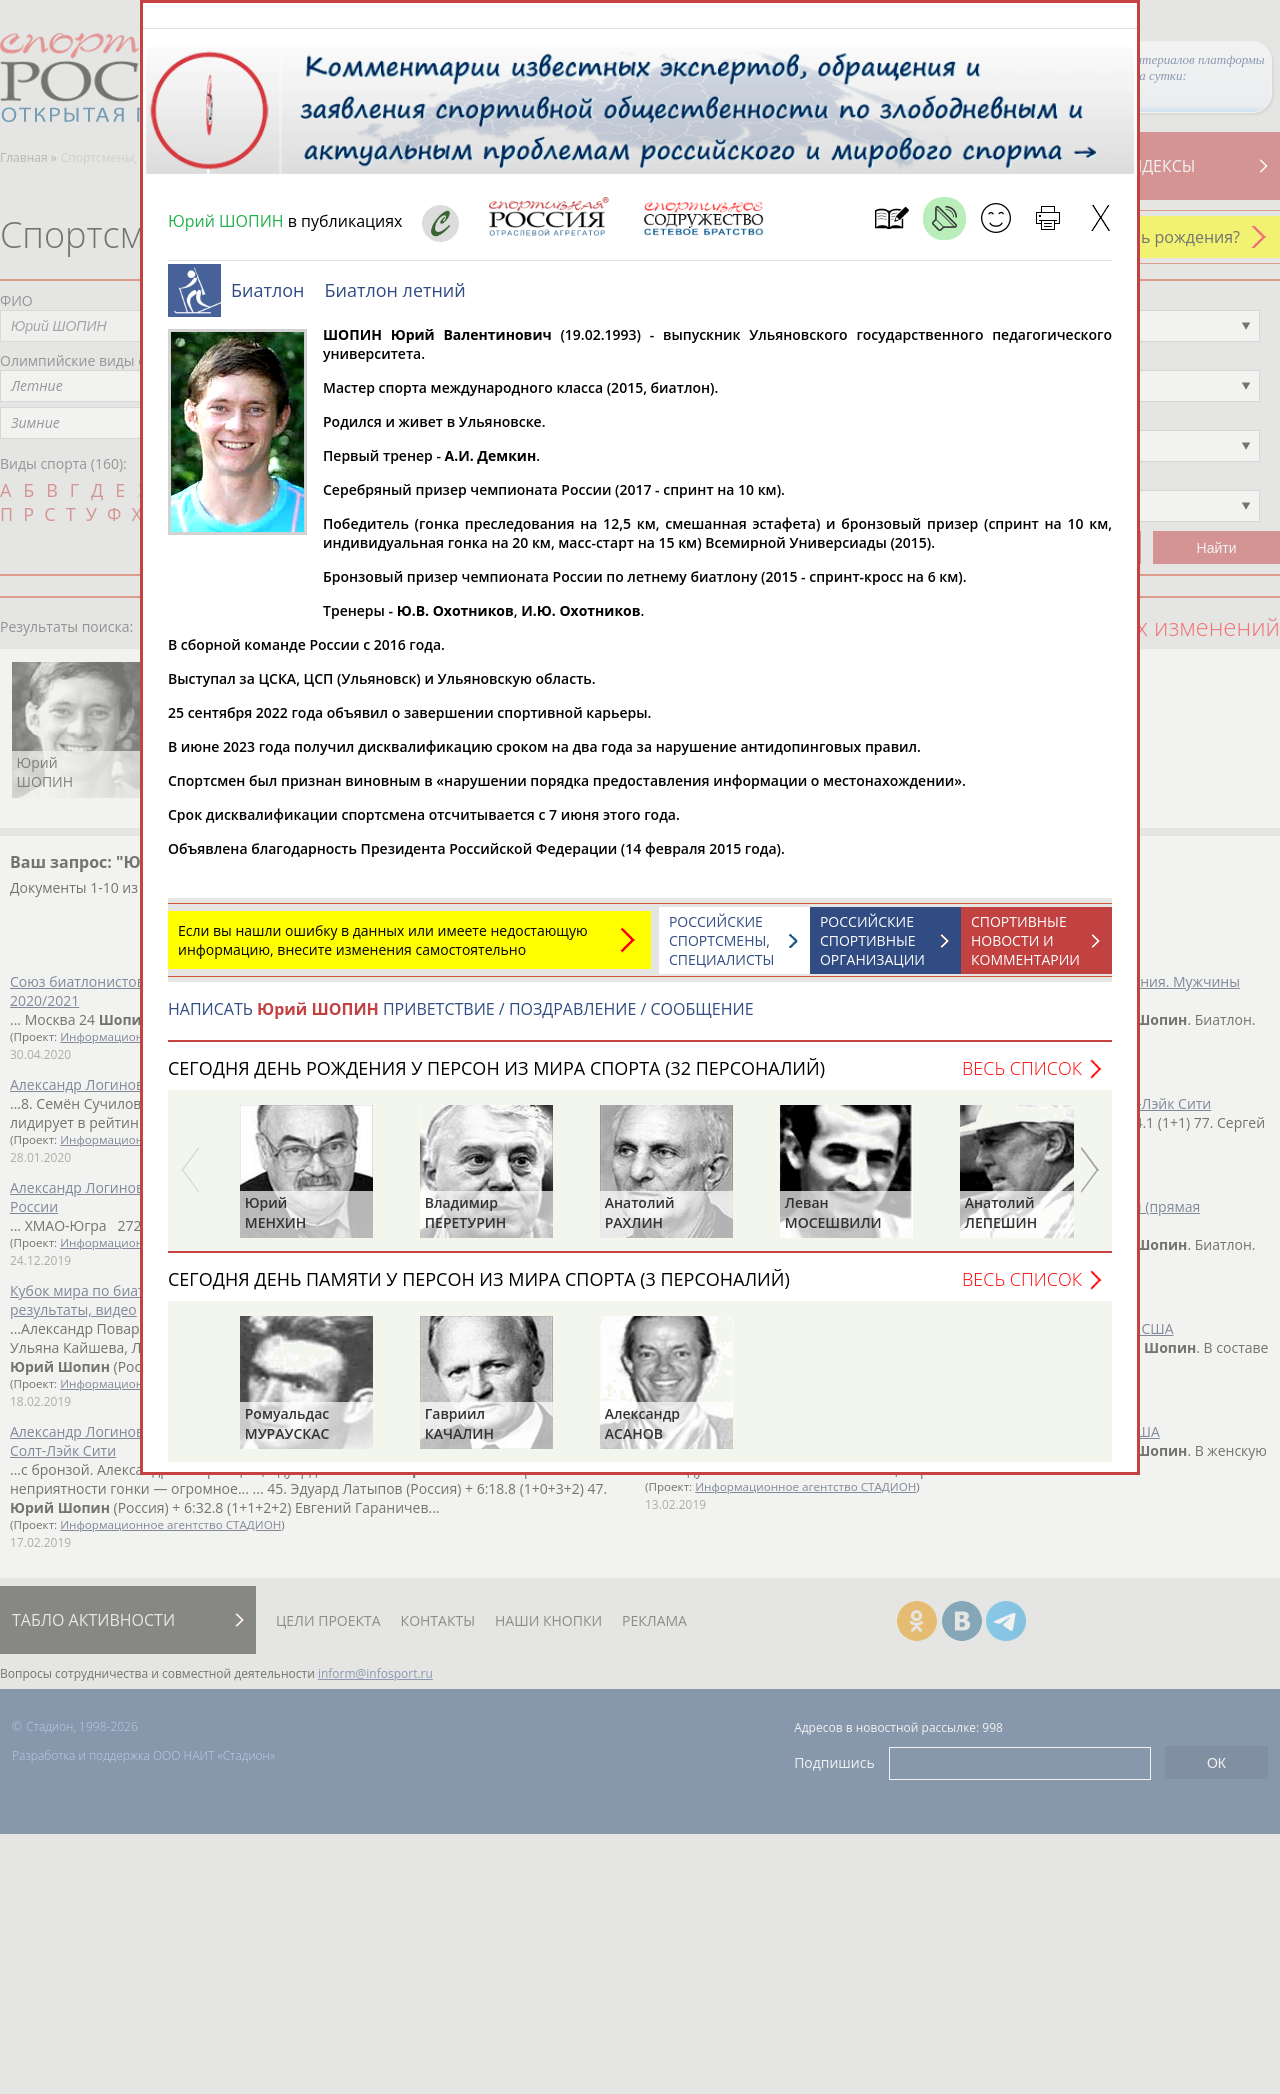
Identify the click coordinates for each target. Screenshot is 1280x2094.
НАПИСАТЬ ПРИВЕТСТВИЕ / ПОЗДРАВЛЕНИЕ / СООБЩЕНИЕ (461, 1019)
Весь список (1022, 1078)
